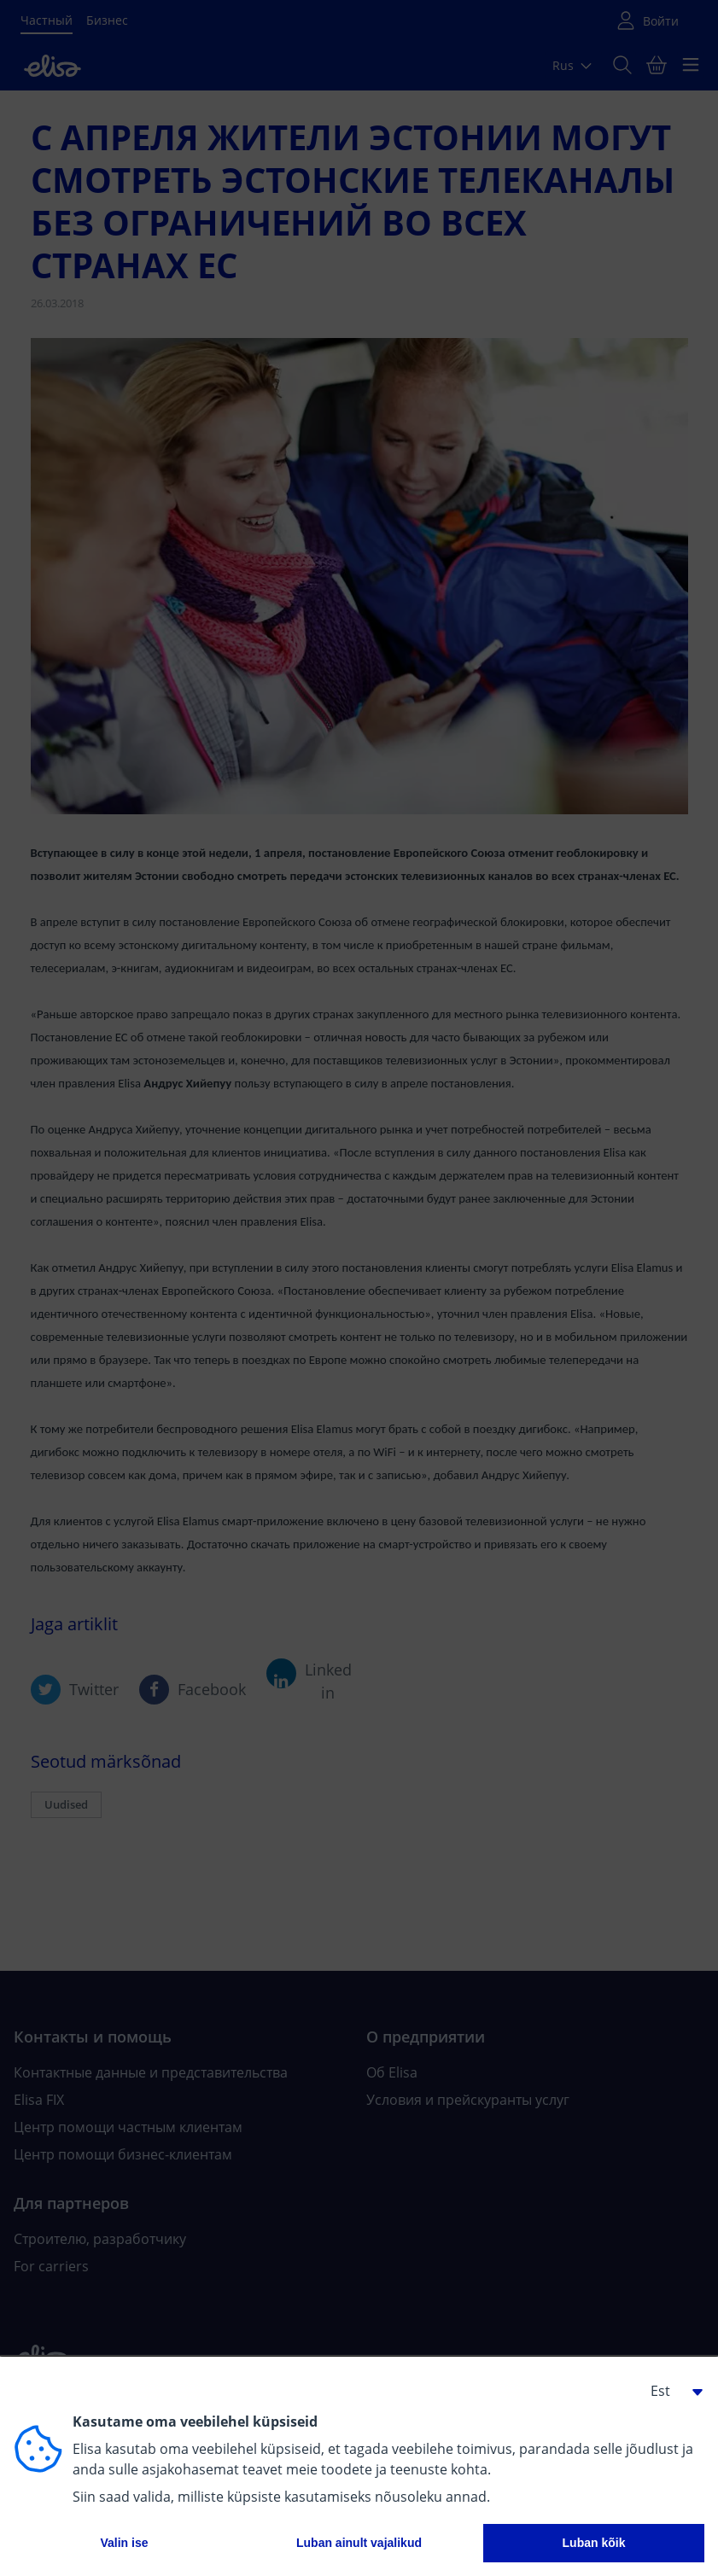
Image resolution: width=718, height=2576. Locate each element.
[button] (670, 2390)
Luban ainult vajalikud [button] (359, 2543)
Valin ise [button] (124, 2543)
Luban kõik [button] (594, 2543)
